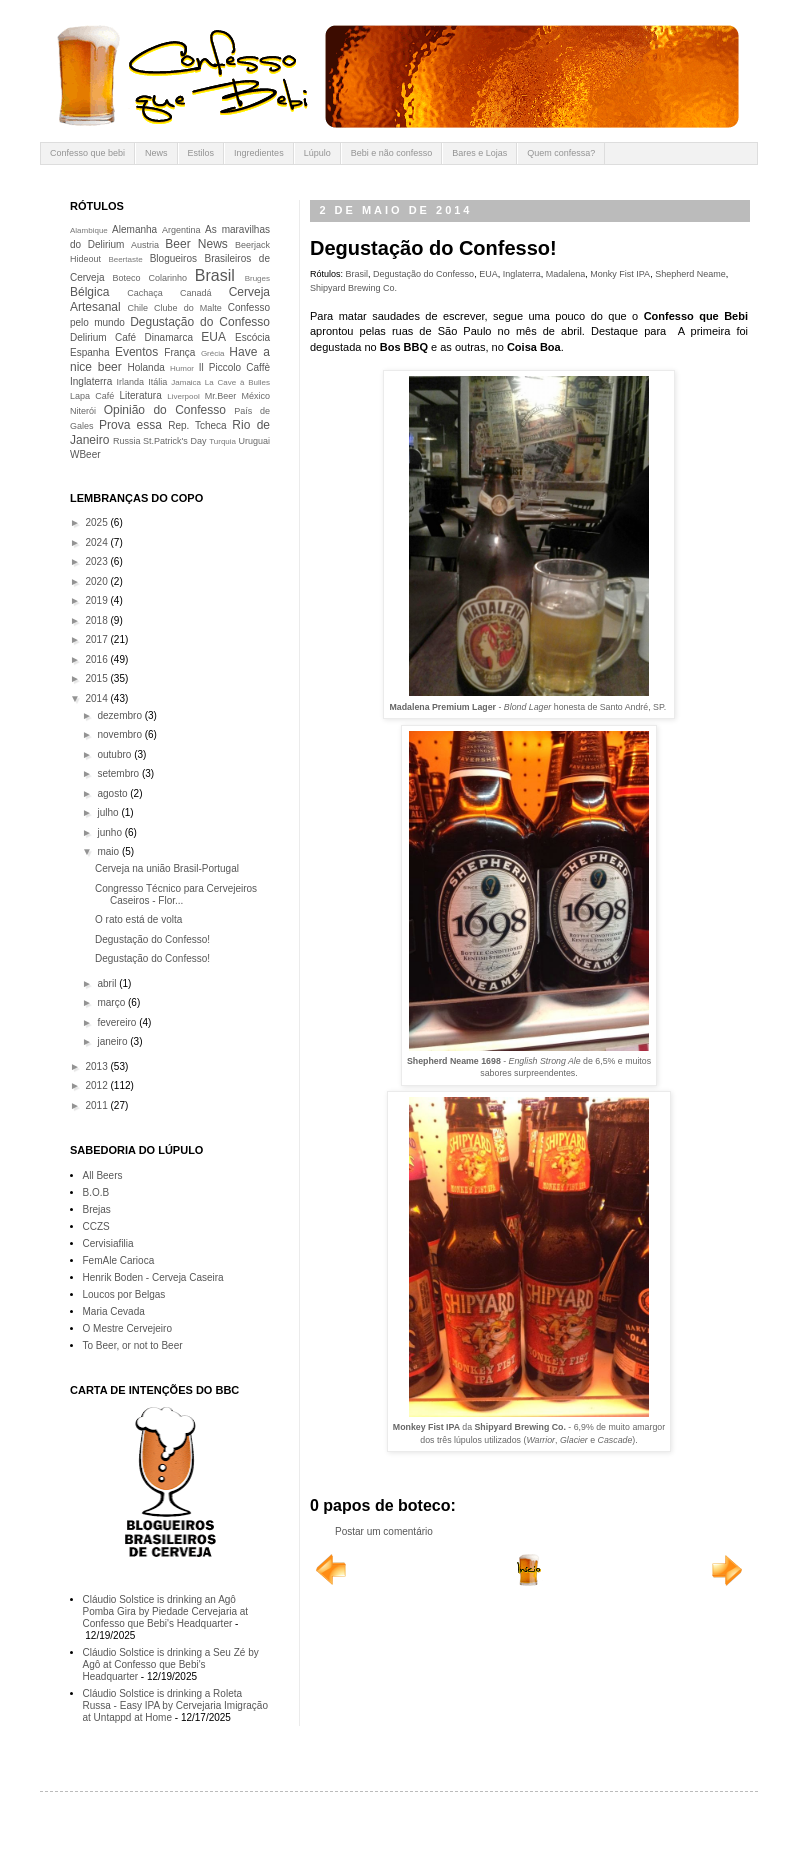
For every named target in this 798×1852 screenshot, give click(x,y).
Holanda (146, 367)
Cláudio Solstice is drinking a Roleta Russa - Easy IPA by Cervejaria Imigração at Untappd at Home (175, 1705)
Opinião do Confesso (165, 410)
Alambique (89, 230)
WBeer (85, 454)
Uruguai (254, 441)
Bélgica (89, 292)
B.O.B (96, 1192)
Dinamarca (169, 337)
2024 (97, 542)
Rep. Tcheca (197, 425)
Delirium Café (103, 337)
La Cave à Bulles (237, 382)
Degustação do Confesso (423, 274)
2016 (97, 659)
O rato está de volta (138, 919)
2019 (97, 600)
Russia (127, 441)
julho (109, 812)
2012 (97, 1085)
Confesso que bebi (87, 153)
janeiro (113, 1041)
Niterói (83, 411)
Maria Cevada (114, 1311)
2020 (97, 581)
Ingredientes (259, 153)
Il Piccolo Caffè (234, 367)
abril (108, 983)
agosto (113, 793)
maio (109, 851)
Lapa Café (92, 396)
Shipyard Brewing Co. (353, 288)
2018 (97, 620)
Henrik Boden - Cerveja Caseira (153, 1277)
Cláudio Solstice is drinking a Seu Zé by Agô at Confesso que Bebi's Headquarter (171, 1664)
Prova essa (130, 425)
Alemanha (134, 229)
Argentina (181, 230)
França (179, 352)
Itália (157, 382)
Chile (138, 308)
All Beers (103, 1175)
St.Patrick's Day (174, 441)
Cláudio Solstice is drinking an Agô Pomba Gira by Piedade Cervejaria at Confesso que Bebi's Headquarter (166, 1611)
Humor (182, 368)
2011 (97, 1105)
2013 (97, 1066)
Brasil (357, 274)
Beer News (196, 244)
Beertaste (125, 259)
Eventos (136, 352)
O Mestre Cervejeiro (127, 1328)
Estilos (201, 153)
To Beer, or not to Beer (133, 1345)
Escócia (252, 337)
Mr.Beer (221, 396)
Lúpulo (317, 153)
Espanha (89, 352)
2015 (97, 678)
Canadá (196, 293)
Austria (145, 245)
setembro (119, 773)
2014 (97, 698)
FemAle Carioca (119, 1260)
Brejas (97, 1209)
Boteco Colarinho (150, 278)
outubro (115, 754)
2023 (97, 561)
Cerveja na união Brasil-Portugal (167, 868)
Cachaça (145, 293)
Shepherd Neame (690, 274)
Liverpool (183, 396)
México (255, 396)
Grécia (213, 353)
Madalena (566, 274)
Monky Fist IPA (620, 274)
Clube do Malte (188, 308)
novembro (120, 734)
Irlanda (131, 382)
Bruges (257, 278)
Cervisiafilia (108, 1243)
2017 (97, 639)
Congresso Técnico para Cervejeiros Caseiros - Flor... (176, 894)
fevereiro (118, 1022)
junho (110, 832)
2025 (97, 522)
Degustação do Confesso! (152, 939)
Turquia (222, 441)
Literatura (141, 395)
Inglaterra (522, 274)
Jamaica (186, 382)
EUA (488, 274)
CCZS (96, 1226)
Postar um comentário (384, 1531)
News (156, 153)
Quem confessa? (561, 153)
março (112, 1002)
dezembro (120, 715)
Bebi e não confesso (392, 153)
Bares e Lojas (479, 153)
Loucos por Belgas (124, 1294)
